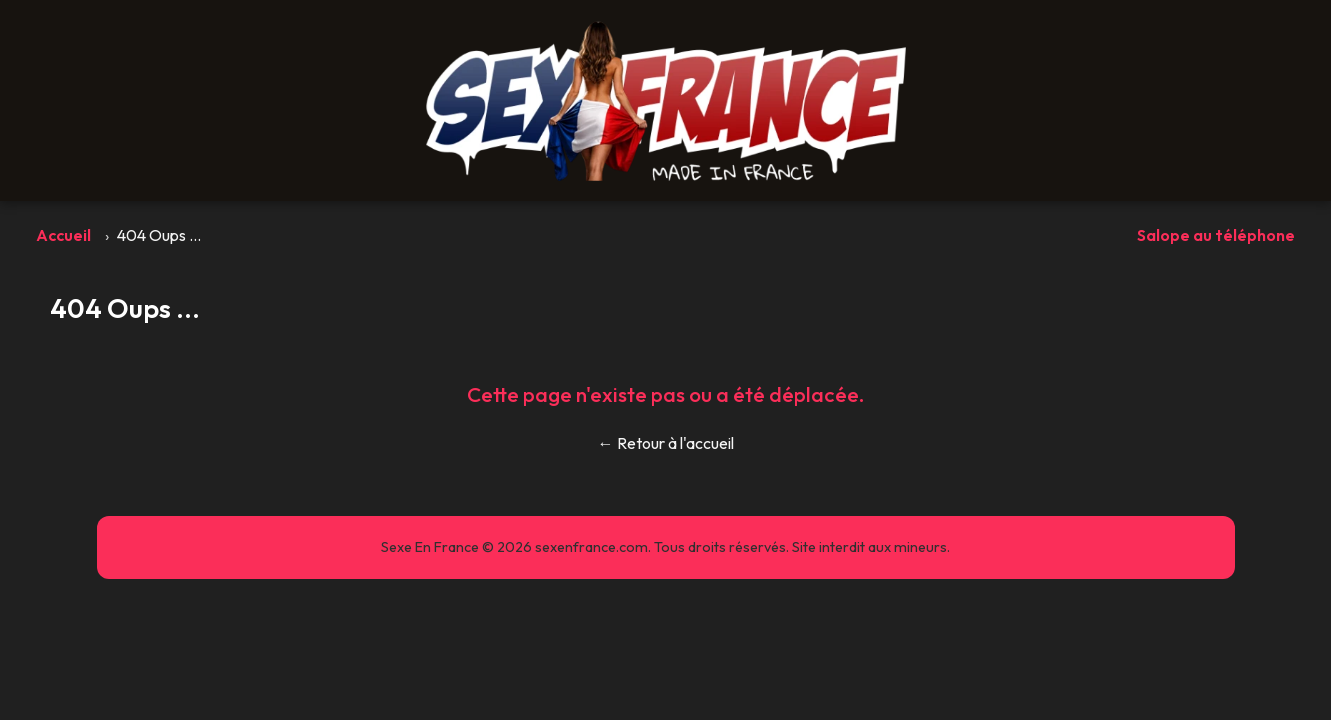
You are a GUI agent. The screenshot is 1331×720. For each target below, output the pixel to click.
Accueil (63, 235)
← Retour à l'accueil (666, 443)
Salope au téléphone (1216, 235)
